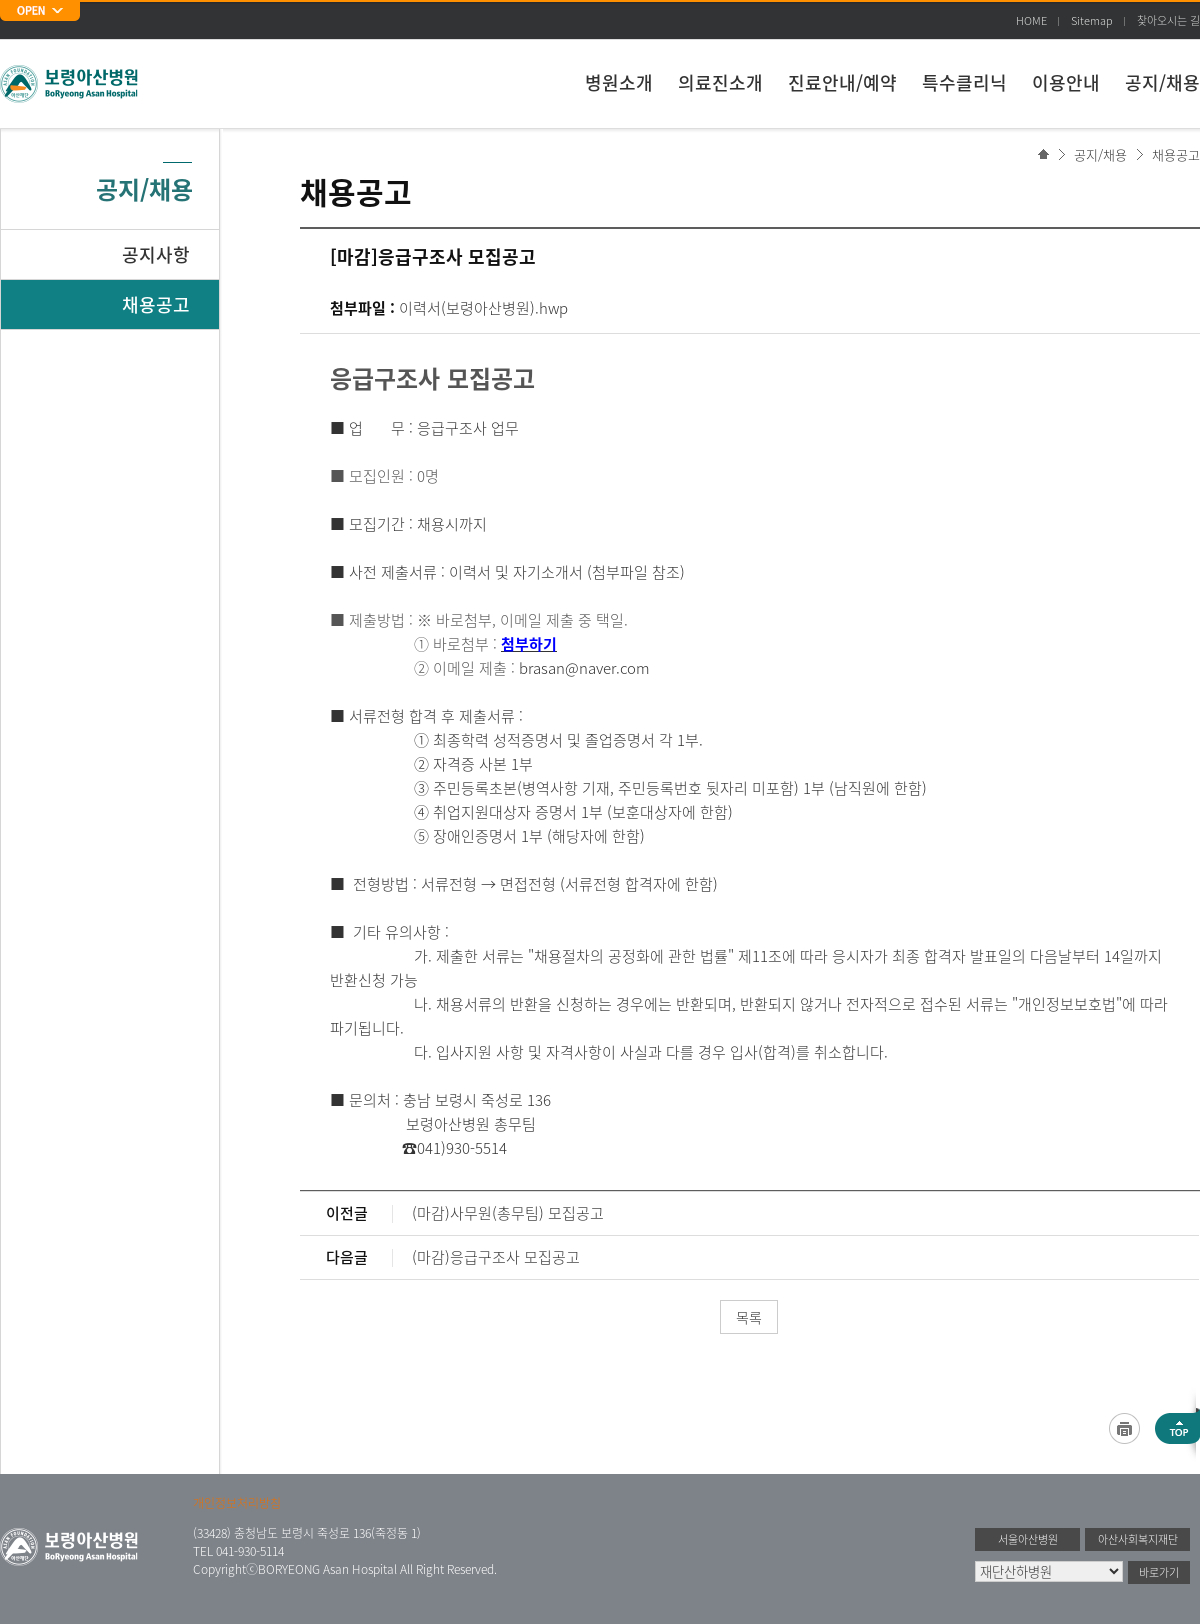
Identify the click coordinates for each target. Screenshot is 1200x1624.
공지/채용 (1162, 82)
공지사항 (156, 254)
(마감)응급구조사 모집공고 (496, 1257)
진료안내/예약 (842, 82)
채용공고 (1176, 154)
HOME (1031, 20)
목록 (749, 1317)
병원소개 (619, 82)
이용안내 (1066, 82)
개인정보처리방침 (237, 1503)
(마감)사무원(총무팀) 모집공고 (508, 1213)
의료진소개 (720, 82)
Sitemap (1092, 20)
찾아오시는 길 (1168, 20)
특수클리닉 (964, 82)
